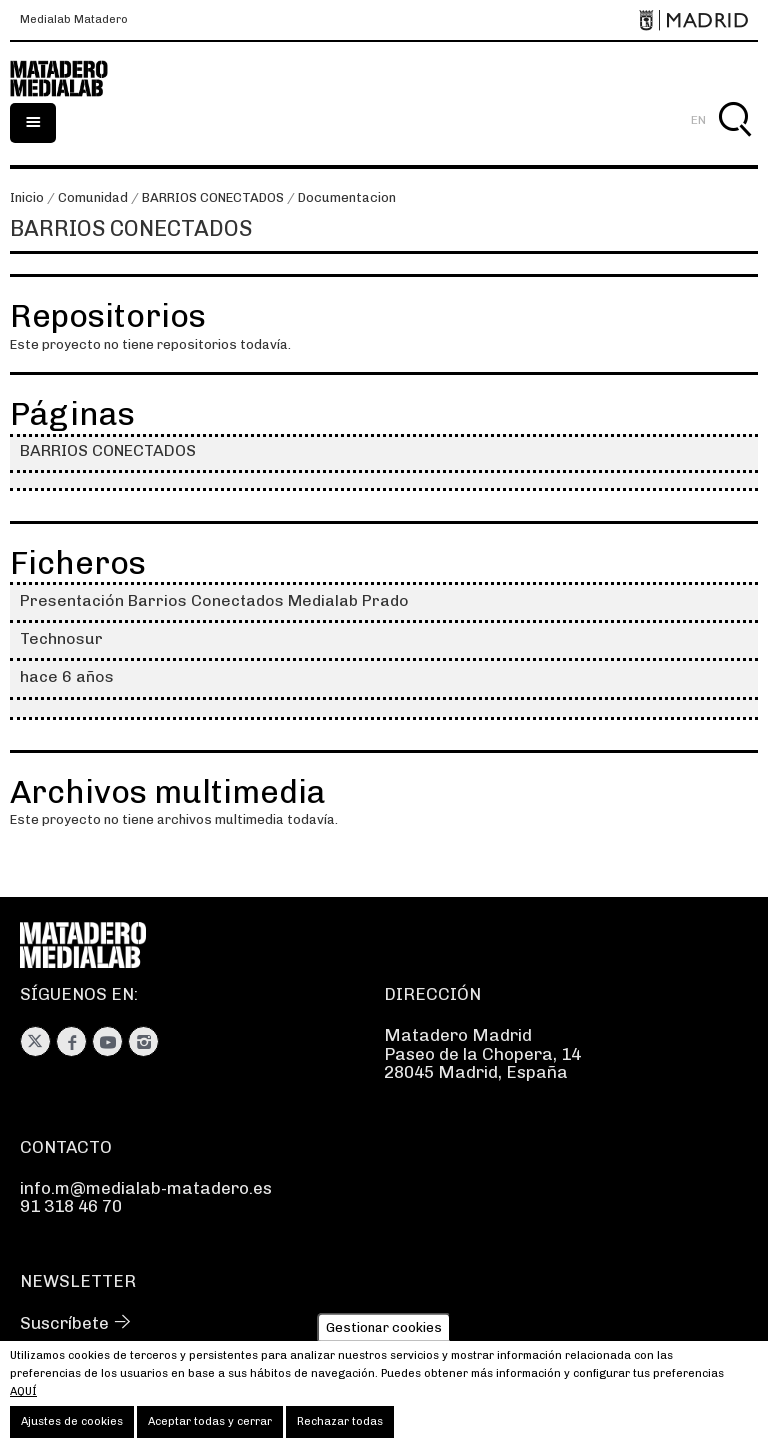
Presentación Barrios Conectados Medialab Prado (214, 600)
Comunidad (93, 197)
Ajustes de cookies (72, 1426)
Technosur (61, 638)
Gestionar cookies (384, 1332)
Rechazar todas (340, 1426)
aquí (23, 1396)
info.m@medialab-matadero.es (146, 1188)
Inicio (27, 197)
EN (698, 120)
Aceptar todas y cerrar (210, 1426)
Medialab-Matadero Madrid (70, 79)
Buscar (734, 142)
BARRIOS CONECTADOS (213, 197)
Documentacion (347, 197)
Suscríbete (64, 1323)
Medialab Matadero (74, 20)
